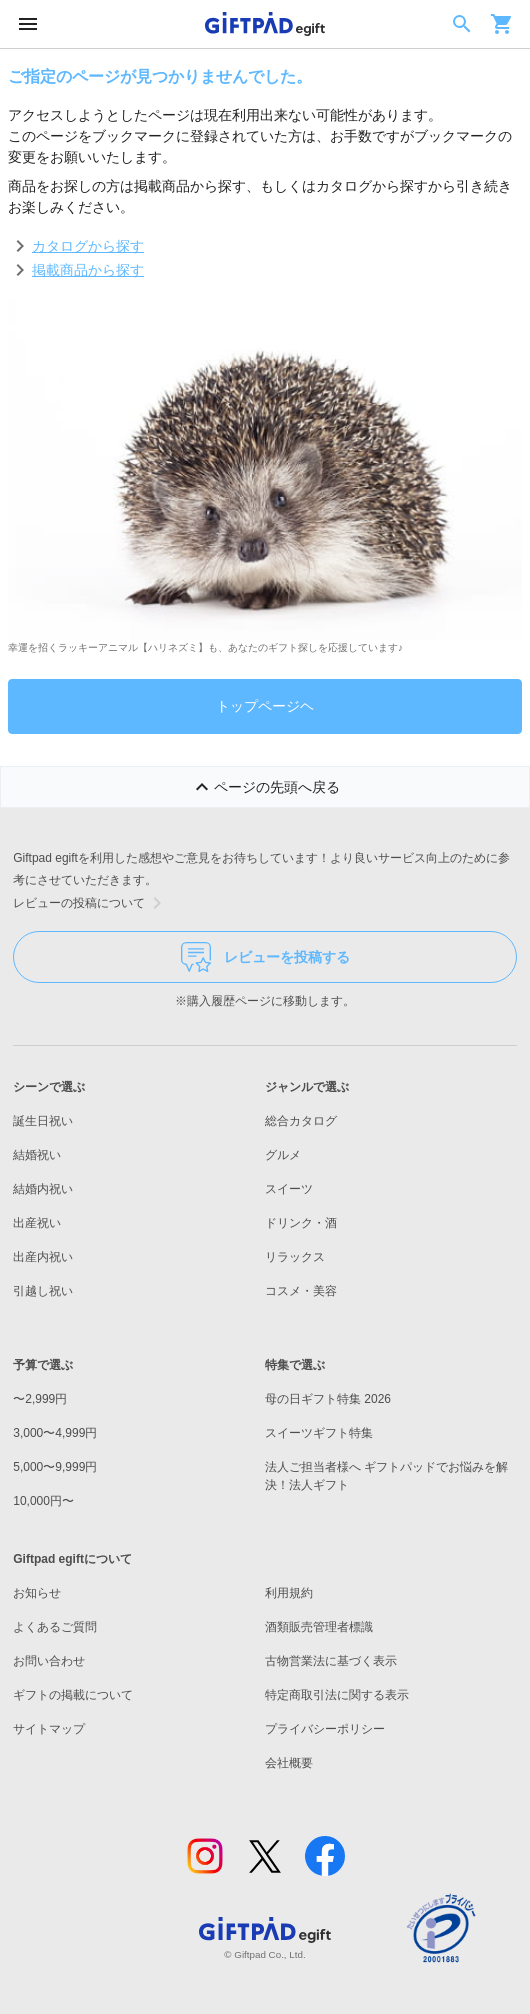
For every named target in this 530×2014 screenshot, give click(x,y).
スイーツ (289, 1189)
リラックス (295, 1257)
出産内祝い (43, 1257)
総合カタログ (301, 1121)
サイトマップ (49, 1729)
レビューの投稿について (91, 903)
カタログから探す (88, 246)
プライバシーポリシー (325, 1729)
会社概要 (289, 1763)
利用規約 (289, 1593)
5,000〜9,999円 (55, 1467)
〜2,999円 (40, 1399)
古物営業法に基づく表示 (331, 1661)
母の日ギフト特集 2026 (328, 1399)
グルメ (283, 1155)
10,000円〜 (43, 1501)
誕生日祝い (43, 1121)
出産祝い (37, 1223)
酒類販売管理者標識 (319, 1627)
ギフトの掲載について (73, 1695)
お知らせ (37, 1593)
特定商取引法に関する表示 (337, 1695)
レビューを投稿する (265, 957)
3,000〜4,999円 (55, 1433)
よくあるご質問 (55, 1627)
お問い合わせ (49, 1661)
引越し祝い (43, 1291)
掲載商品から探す (88, 270)
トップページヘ (265, 706)
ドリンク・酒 (301, 1223)
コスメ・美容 (301, 1291)
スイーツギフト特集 (319, 1433)
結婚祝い (37, 1155)
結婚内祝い (43, 1189)
